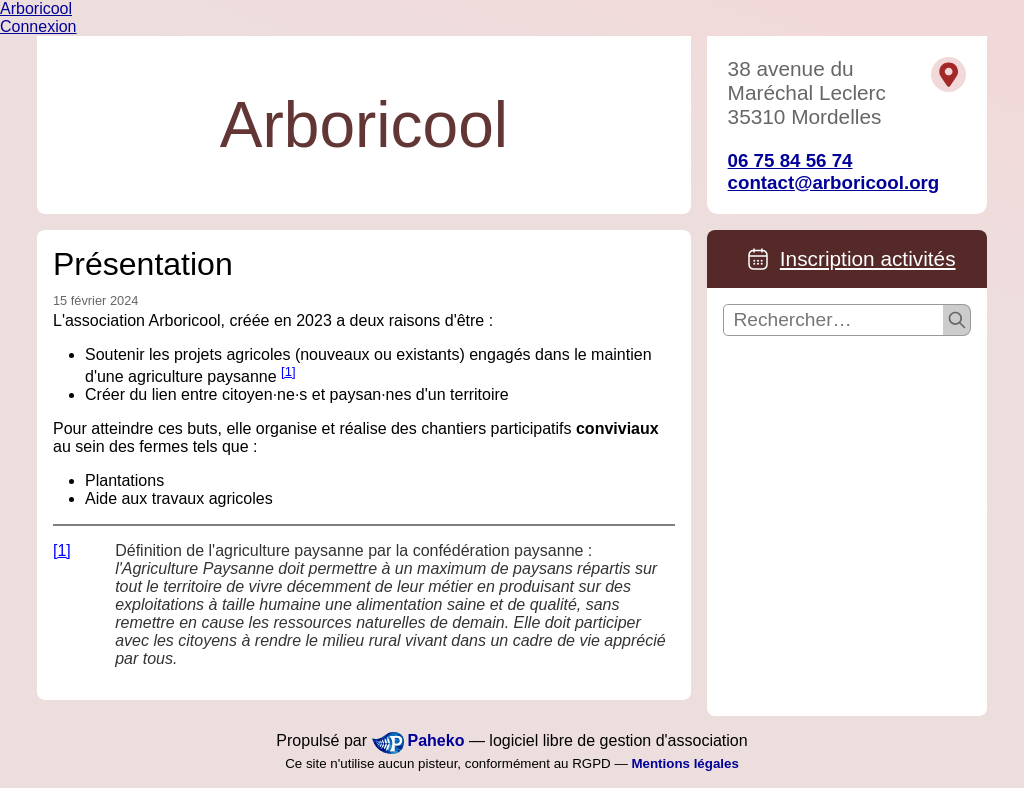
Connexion (38, 26)
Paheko (436, 740)
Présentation (143, 264)
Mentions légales (684, 763)
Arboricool (36, 8)
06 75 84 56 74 (790, 160)
